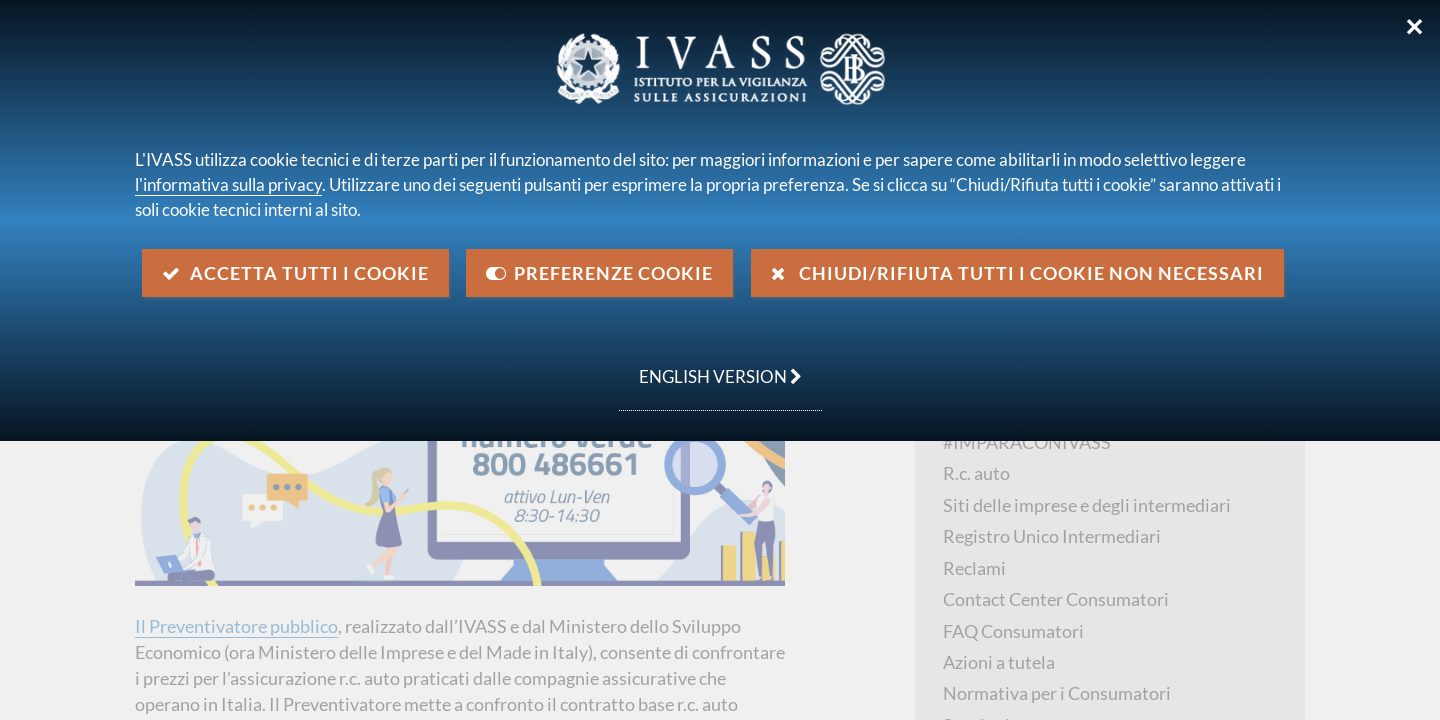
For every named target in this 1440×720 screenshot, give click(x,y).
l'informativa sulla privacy (228, 184)
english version (710, 366)
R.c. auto (976, 473)
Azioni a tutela (999, 662)
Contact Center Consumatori (1056, 599)
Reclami (974, 568)
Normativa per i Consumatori (1057, 693)
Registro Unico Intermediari (1052, 536)
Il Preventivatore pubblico (236, 626)
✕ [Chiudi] (1414, 27)
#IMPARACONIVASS (1027, 442)
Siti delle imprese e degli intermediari (1087, 505)
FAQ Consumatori (1013, 631)
